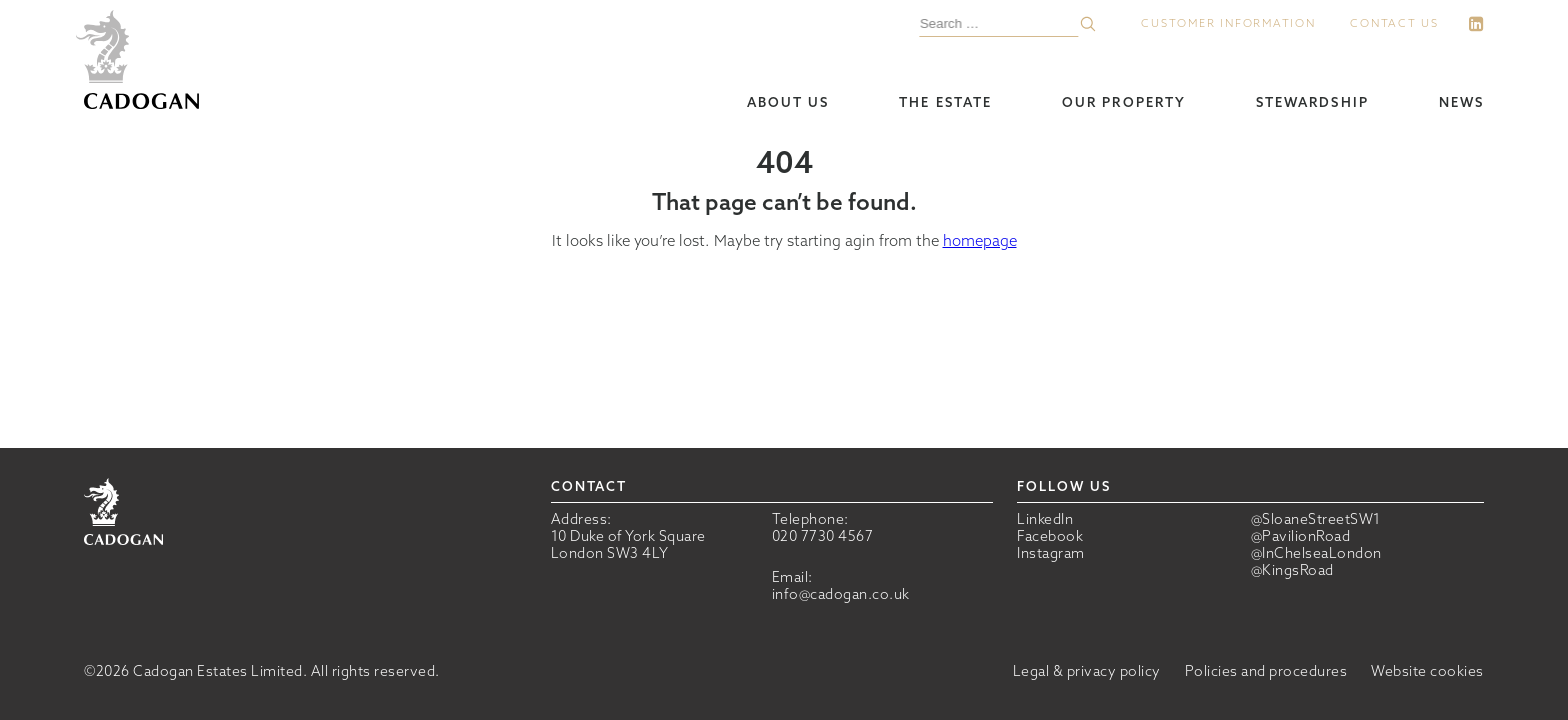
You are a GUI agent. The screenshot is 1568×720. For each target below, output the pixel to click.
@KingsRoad (1292, 570)
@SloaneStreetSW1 (1316, 519)
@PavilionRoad (1301, 536)
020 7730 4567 (823, 536)
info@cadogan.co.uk (841, 594)
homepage (980, 240)
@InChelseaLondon (1316, 553)
